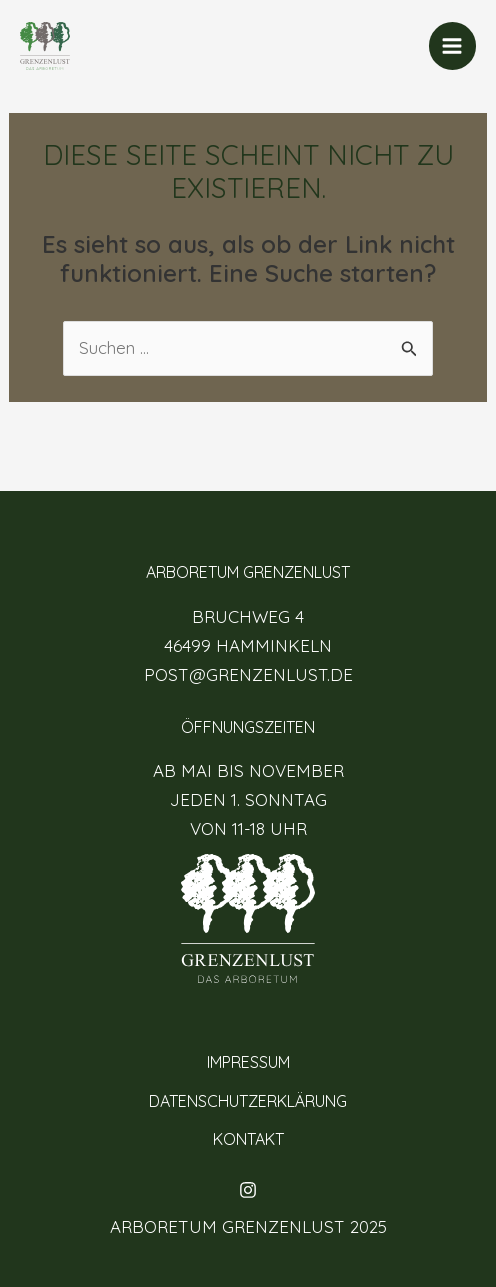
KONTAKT (248, 1139)
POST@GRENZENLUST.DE (248, 674)
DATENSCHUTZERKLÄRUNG (248, 1101)
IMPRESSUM (248, 1062)
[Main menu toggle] (453, 46)
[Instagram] (248, 1190)
